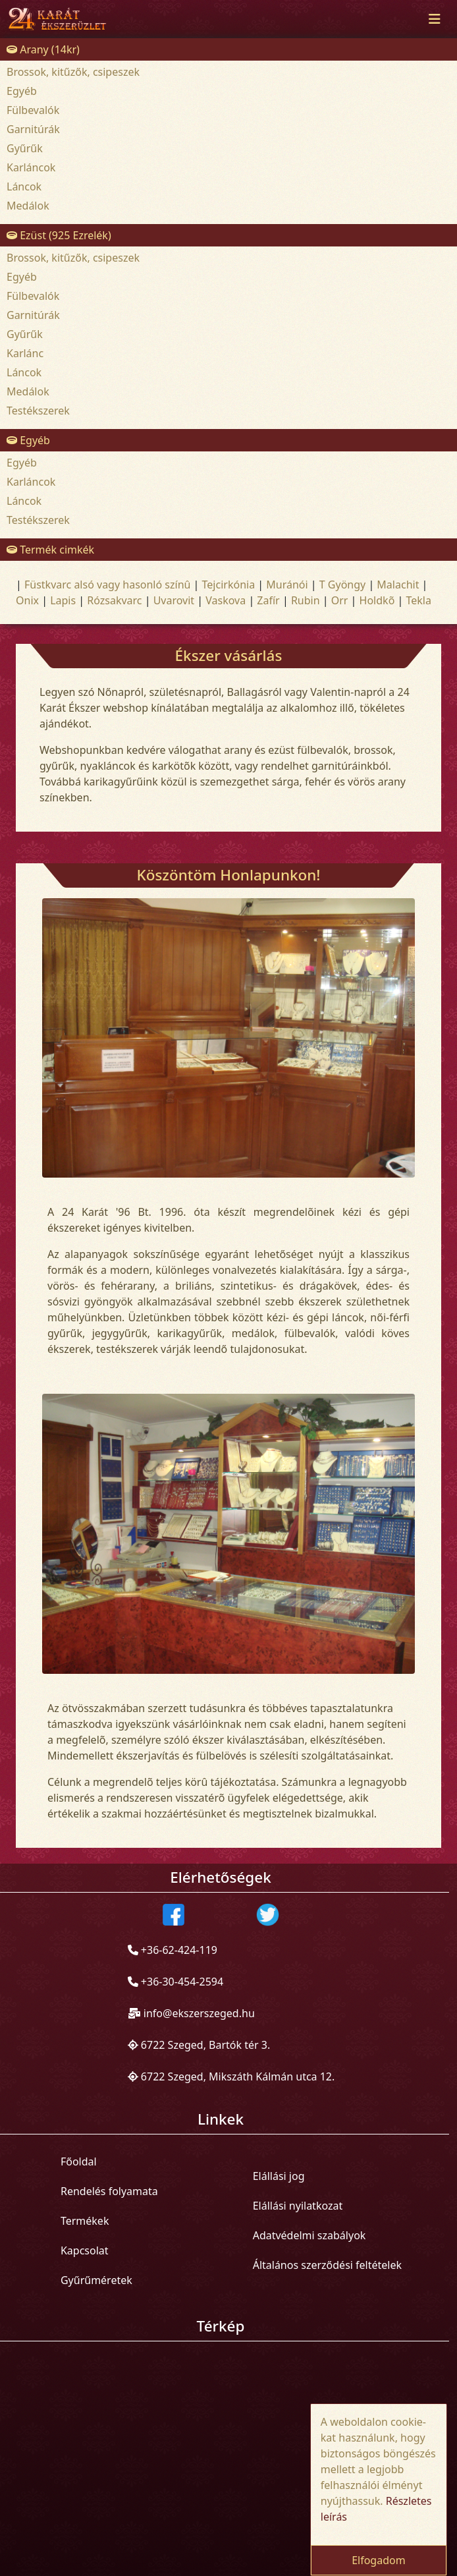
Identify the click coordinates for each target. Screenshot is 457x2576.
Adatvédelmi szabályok (309, 2235)
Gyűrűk (25, 148)
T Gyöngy (342, 584)
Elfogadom (379, 2560)
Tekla (418, 600)
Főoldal (79, 2161)
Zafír (268, 600)
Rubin (305, 600)
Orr (339, 600)
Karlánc (25, 353)
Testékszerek (38, 410)
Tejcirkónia (228, 584)
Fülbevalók (33, 110)
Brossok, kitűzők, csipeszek (73, 72)
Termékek (85, 2221)
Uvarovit (173, 600)
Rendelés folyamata (109, 2191)
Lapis (63, 600)
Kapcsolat (85, 2250)
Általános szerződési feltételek (327, 2265)
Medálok (28, 205)
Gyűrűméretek (96, 2280)
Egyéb (22, 91)
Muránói (287, 584)
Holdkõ (377, 600)
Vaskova (225, 600)
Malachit (398, 584)
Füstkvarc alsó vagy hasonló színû (107, 584)
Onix (27, 600)
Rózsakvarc (114, 600)
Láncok (24, 186)
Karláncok (31, 167)
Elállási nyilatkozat (298, 2205)
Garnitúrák (33, 129)
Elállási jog (279, 2176)
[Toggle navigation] (434, 19)
